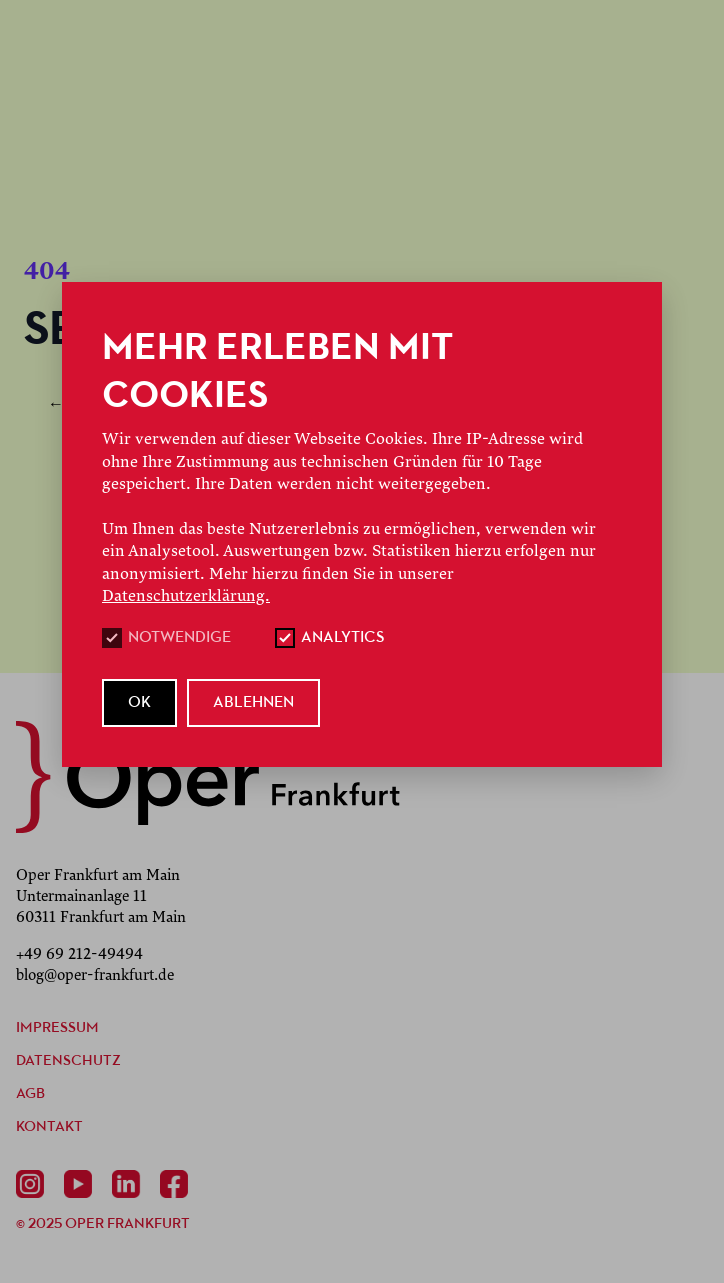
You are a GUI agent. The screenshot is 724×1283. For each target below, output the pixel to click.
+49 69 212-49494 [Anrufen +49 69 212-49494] (79, 954)
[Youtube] (82, 1184)
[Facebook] (178, 1184)
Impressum (57, 1028)
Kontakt (49, 1127)
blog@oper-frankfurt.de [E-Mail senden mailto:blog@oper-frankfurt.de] (95, 975)
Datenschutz (68, 1061)
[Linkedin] (130, 1184)
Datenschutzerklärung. (186, 596)
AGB (30, 1094)
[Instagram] (34, 1184)
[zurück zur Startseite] (208, 777)
